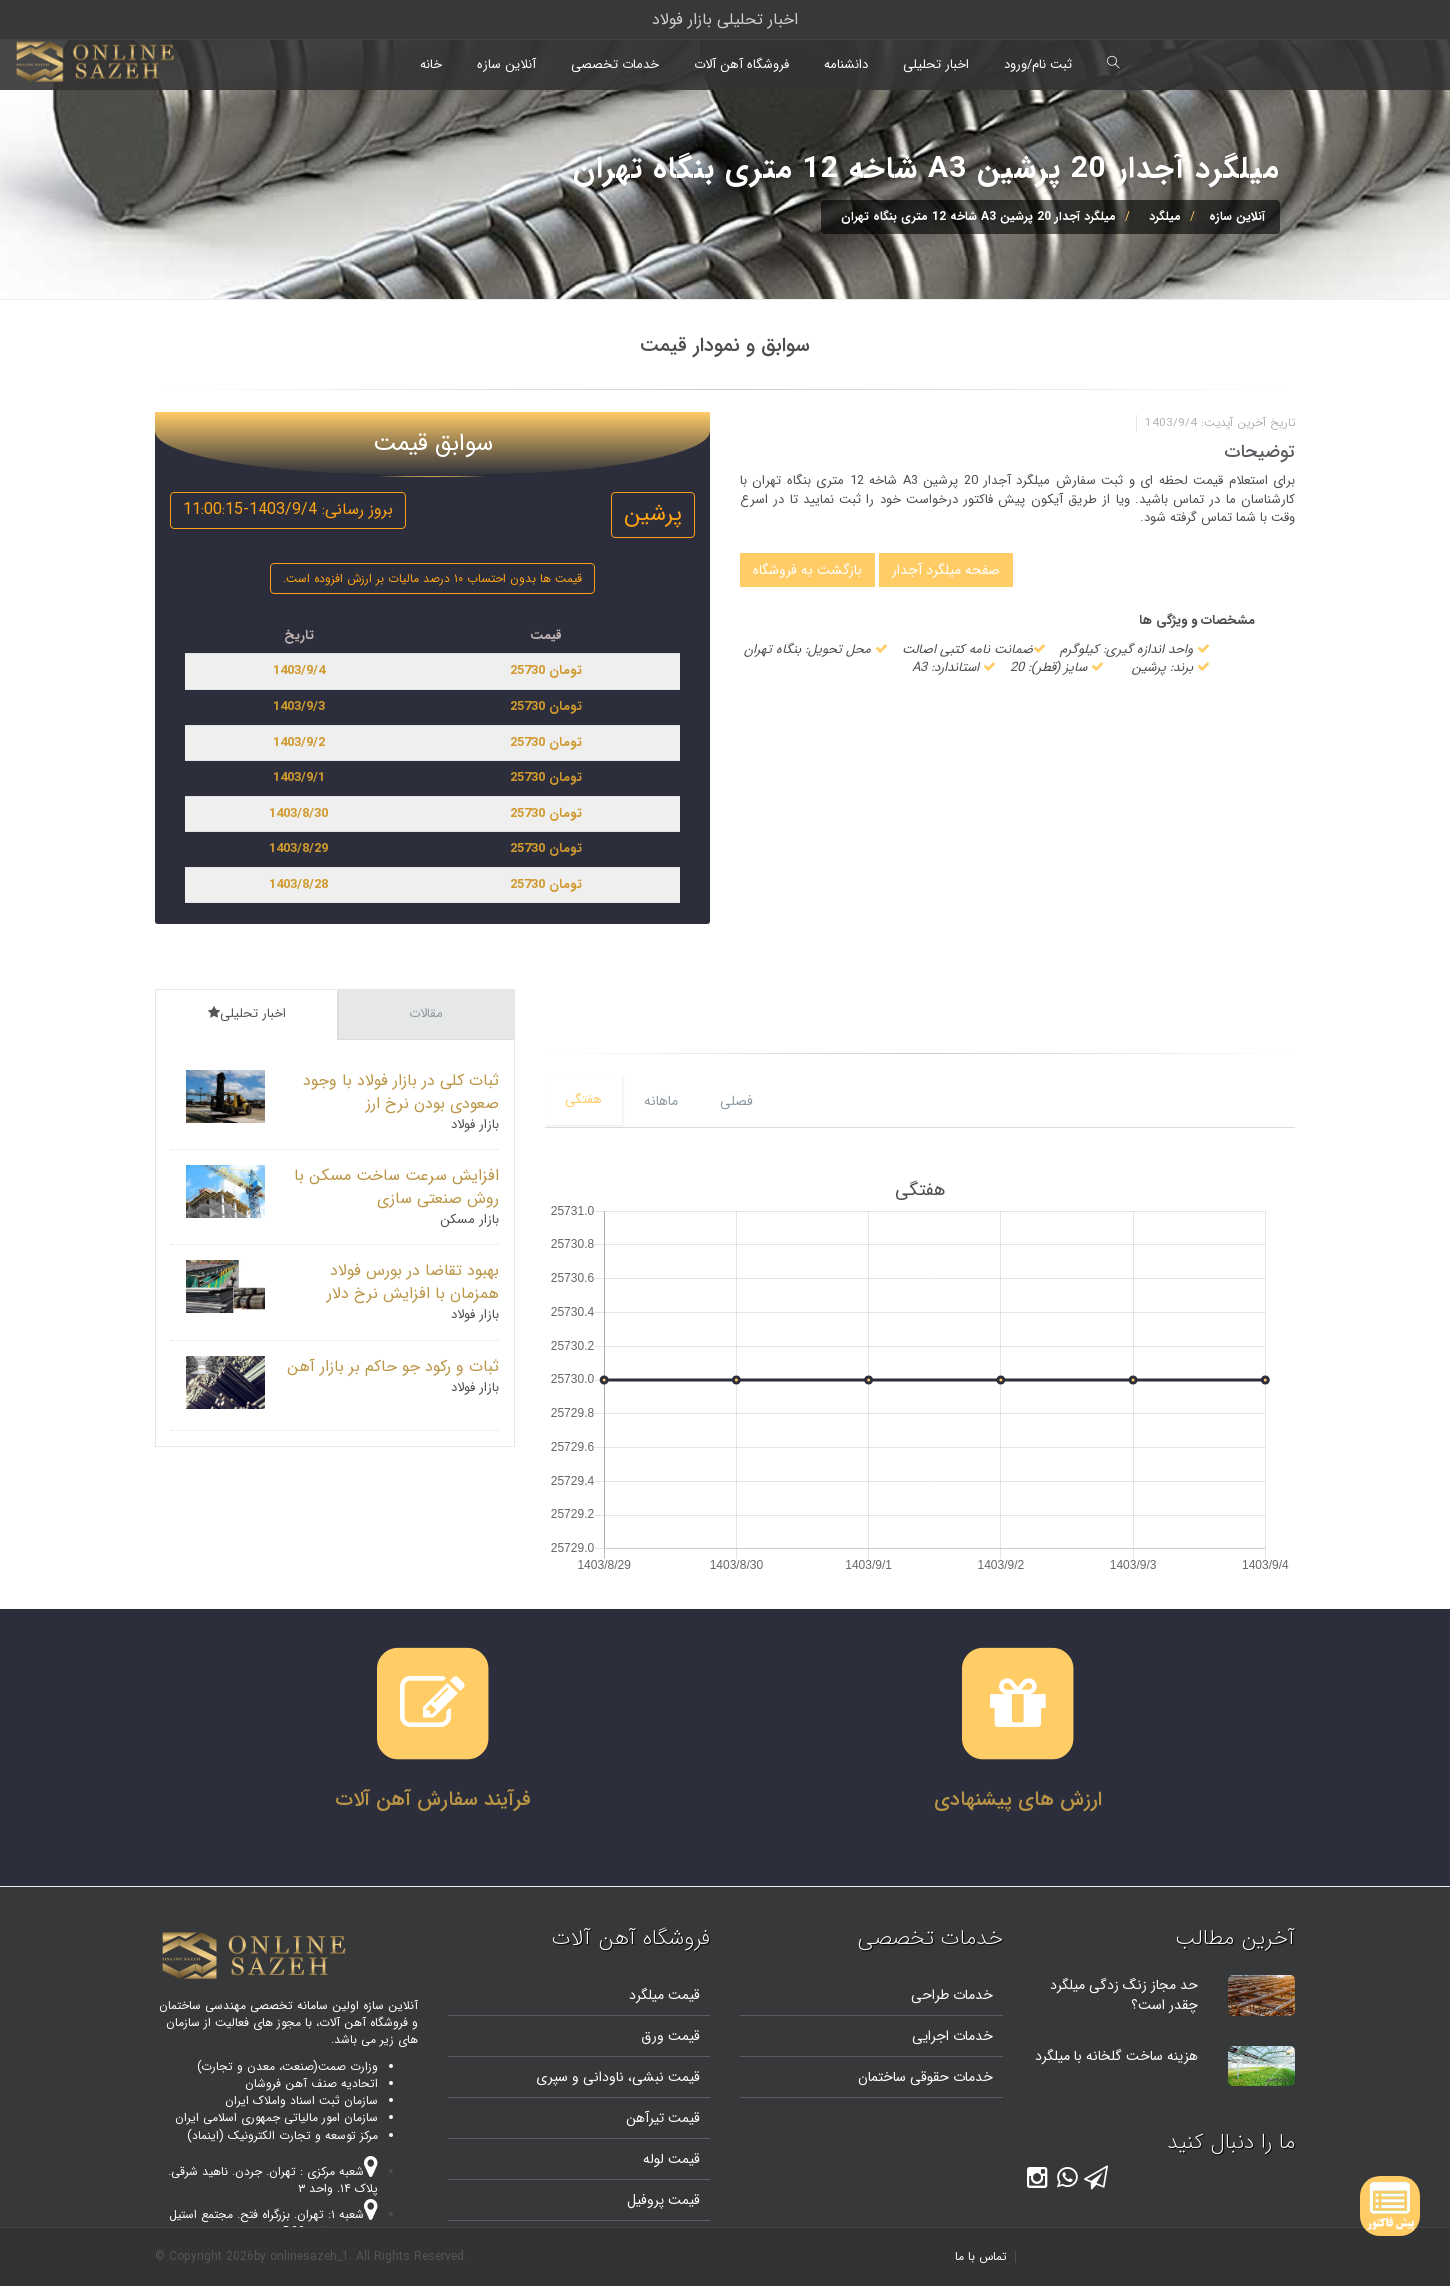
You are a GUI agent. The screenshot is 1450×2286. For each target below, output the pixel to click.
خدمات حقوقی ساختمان (925, 2077)
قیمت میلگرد (664, 1995)
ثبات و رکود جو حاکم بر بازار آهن (393, 1366)
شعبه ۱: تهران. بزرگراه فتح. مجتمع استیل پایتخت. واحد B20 (273, 2223)
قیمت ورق (670, 2036)
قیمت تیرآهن (663, 2118)
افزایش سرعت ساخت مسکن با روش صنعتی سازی (396, 1187)
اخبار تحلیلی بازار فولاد (725, 19)
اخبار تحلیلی (936, 64)
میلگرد (1165, 216)
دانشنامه (846, 64)
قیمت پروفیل (663, 2200)
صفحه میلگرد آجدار (946, 570)
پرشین (653, 514)
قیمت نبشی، (662, 2077)
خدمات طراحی (952, 1995)
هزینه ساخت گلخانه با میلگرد (1116, 2056)
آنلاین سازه (506, 64)
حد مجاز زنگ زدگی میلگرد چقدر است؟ (1124, 1995)
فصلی (736, 1101)
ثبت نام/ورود (1038, 64)
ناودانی (601, 2077)
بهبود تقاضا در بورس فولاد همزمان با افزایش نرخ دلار (413, 1282)
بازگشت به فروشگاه (807, 570)
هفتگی (583, 1099)
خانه (431, 64)
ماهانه (661, 1101)
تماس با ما (981, 2256)
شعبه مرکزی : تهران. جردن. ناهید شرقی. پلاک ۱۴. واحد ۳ (273, 2180)
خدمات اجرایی (952, 2036)
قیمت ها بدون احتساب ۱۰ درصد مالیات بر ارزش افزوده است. (432, 578)
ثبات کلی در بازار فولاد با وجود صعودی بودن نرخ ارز (401, 1092)
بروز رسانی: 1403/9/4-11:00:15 (288, 509)
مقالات (426, 1013)
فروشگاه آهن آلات (741, 64)
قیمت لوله (671, 2159)
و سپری (557, 2077)
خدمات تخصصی (615, 64)
